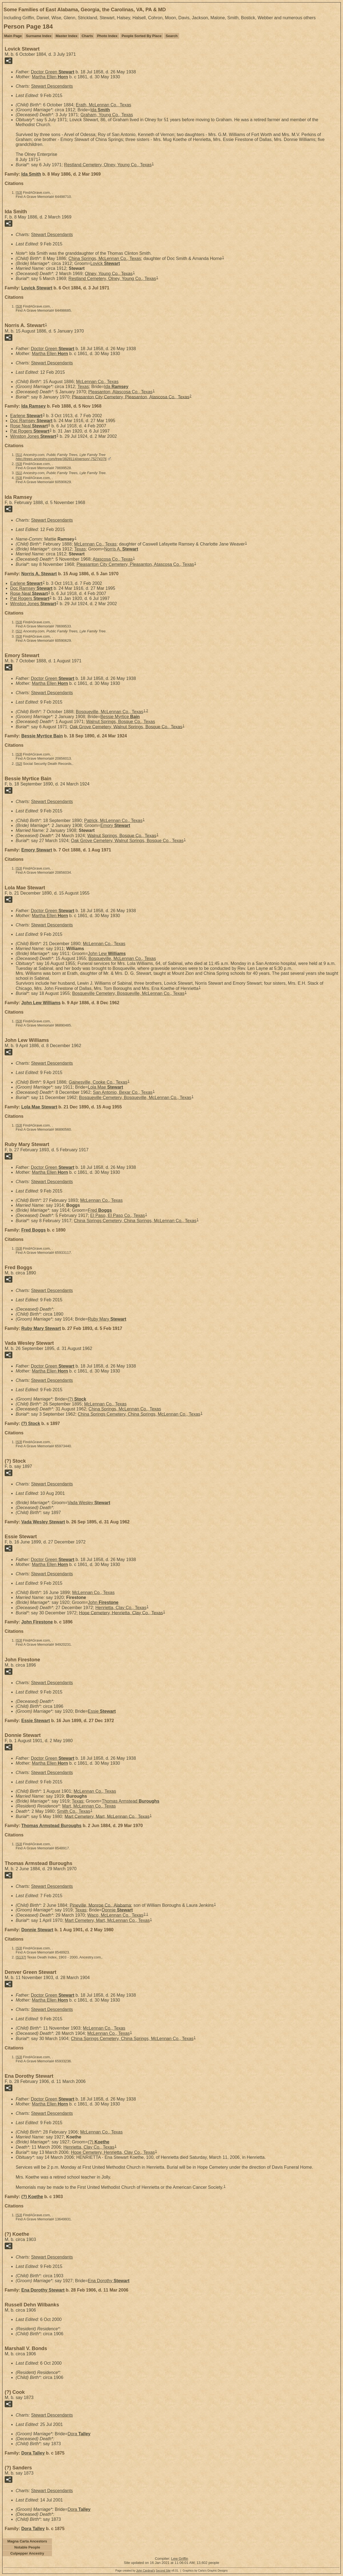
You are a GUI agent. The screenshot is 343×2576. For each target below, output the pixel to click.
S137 (21, 1957)
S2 (19, 764)
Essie (102, 1711)
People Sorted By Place (142, 36)
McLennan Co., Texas (97, 381)
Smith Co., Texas (73, 1811)
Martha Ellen (50, 76)
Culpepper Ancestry (27, 2553)
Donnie (117, 1910)
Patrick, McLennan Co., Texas (113, 820)
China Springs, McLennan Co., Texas (104, 258)
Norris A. (121, 549)
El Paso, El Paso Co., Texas (117, 1215)
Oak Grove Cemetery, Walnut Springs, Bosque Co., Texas (126, 726)
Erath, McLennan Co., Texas (103, 105)
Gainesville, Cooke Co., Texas (98, 1082)
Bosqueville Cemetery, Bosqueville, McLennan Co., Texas (128, 993)
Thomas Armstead (130, 1801)
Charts (87, 36)
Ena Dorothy (108, 2280)
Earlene (26, 415)
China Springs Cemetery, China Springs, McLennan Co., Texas (135, 1220)
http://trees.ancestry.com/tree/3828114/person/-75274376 (61, 459)
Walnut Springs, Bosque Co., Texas (120, 721)
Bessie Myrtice (120, 716)
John (103, 1602)
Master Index (67, 36)
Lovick (105, 263)
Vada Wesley (89, 1502)
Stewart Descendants (52, 86)
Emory (115, 825)
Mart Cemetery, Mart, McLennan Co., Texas (107, 1816)
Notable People (27, 2547)
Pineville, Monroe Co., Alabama (100, 1905)
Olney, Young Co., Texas (109, 273)
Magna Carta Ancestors (27, 2541)
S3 (19, 192)
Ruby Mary (107, 1319)
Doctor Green (52, 72)
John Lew (107, 953)
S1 (19, 455)
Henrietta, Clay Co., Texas (120, 1607)
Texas (83, 386)
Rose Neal (29, 426)
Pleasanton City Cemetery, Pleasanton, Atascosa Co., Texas (130, 396)
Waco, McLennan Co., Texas (115, 1915)
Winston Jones (33, 436)
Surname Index (38, 36)
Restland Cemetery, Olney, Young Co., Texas (107, 164)
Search (172, 36)
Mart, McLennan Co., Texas (89, 1806)
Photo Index (107, 36)
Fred (100, 1210)
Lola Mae (105, 1087)
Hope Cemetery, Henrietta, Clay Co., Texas (121, 1612)
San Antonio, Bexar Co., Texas (123, 1092)
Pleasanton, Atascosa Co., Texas (120, 391)
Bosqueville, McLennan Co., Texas (109, 711)
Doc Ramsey (31, 420)
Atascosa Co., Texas (113, 559)
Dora (79, 2433)
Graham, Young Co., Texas (107, 114)
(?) (77, 1399)
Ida (100, 109)
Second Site (163, 2570)
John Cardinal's (145, 2570)
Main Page (13, 36)
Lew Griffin (179, 2558)
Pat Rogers (29, 431)
